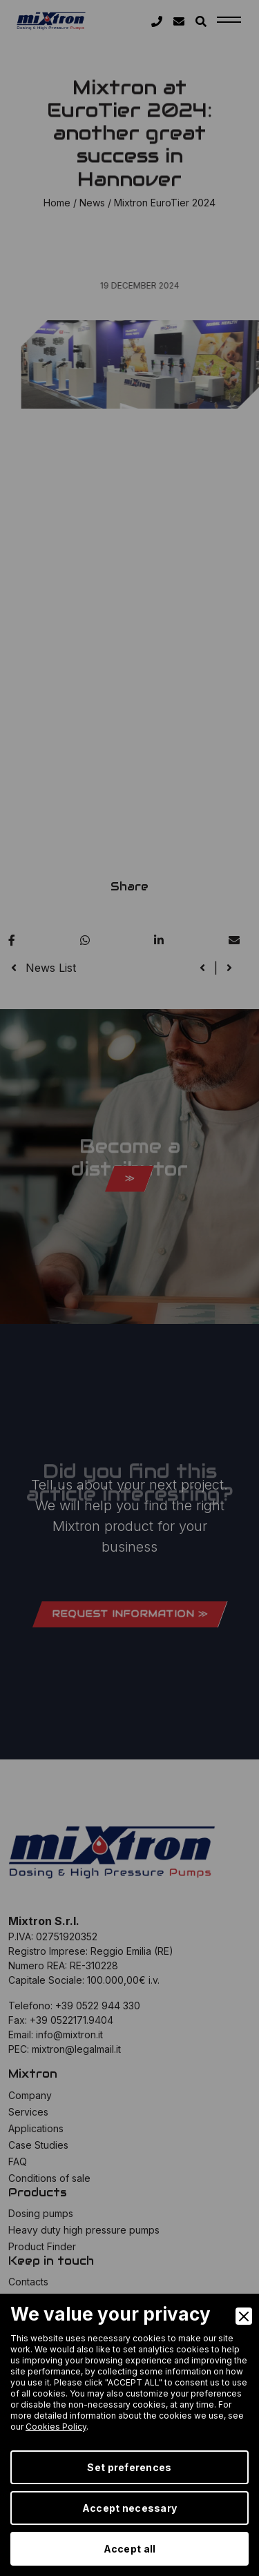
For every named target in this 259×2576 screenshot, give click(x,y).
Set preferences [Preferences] (129, 2467)
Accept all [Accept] (130, 2549)
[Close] (244, 2316)
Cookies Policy (56, 2426)
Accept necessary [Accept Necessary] (129, 2508)
